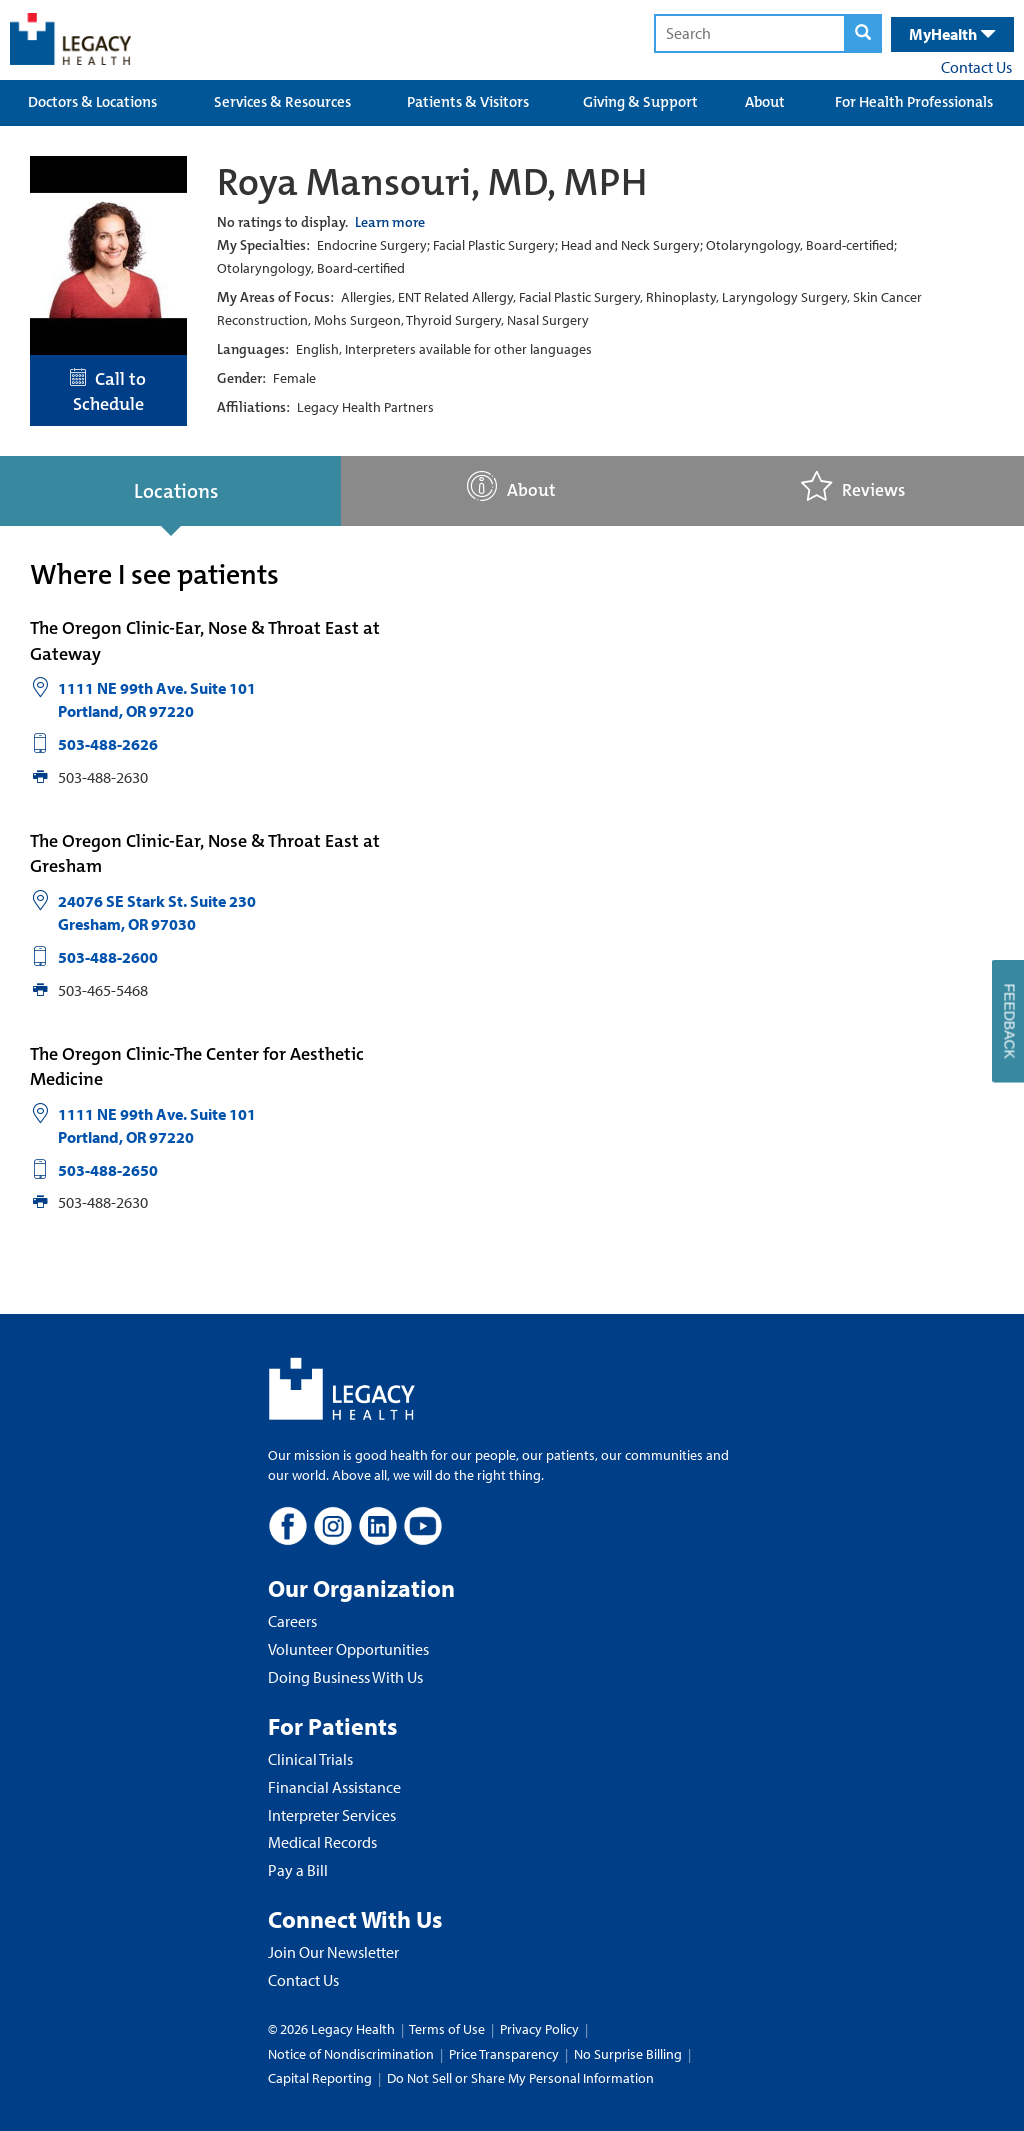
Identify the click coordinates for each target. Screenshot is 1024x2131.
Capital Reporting (320, 2078)
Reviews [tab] (853, 486)
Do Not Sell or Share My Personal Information (520, 2078)
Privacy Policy (539, 2029)
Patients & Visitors (468, 102)
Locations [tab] (176, 491)
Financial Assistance (334, 1787)
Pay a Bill (298, 1870)
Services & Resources (282, 102)
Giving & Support (640, 102)
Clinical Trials (310, 1759)
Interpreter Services (332, 1815)
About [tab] (511, 486)
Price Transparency (504, 2054)
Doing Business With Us (345, 1677)
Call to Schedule (108, 392)
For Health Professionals (914, 102)
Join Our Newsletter (333, 1952)
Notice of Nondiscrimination (351, 2054)
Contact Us (976, 67)
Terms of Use (448, 2029)
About (765, 102)
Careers (292, 1621)
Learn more (390, 222)
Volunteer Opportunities (348, 1649)
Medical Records (322, 1842)
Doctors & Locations (92, 102)
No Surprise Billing (628, 2054)
